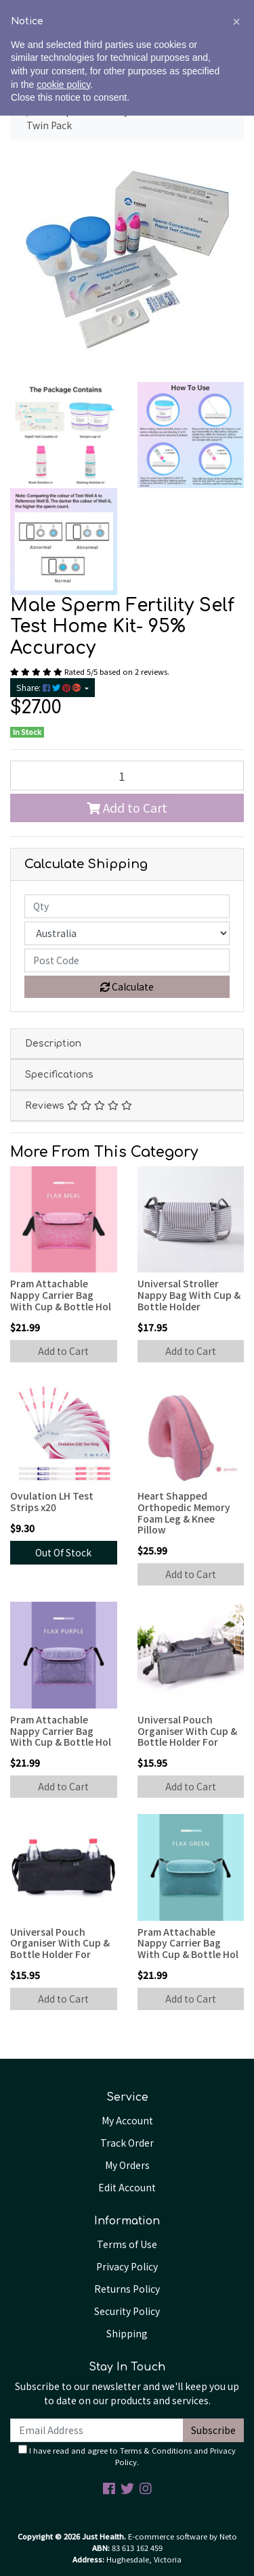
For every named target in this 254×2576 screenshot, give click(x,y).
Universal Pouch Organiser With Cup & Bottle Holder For (187, 1731)
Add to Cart (127, 807)
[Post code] (127, 960)
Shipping (127, 2333)
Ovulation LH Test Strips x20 (51, 1501)
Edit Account (127, 2187)
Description (53, 1044)
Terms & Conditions (156, 2450)
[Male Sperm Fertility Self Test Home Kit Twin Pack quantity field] (127, 775)
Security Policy (127, 2311)
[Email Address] (97, 2430)
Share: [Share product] (49, 688)
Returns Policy (127, 2288)
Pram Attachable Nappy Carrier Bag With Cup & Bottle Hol (60, 1295)
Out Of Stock (63, 1552)
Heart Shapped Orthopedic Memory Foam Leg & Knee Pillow (183, 1512)
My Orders (127, 2165)
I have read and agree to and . (127, 2456)
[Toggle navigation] (25, 40)
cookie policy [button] (63, 2544)
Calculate (127, 986)
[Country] (127, 933)
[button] (236, 2482)
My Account (127, 2120)
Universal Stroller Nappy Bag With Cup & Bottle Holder (188, 1295)
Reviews (78, 1106)
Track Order (127, 2142)
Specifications (59, 1075)
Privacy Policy (127, 2266)
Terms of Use (127, 2244)
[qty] (127, 906)
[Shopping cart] (226, 40)
